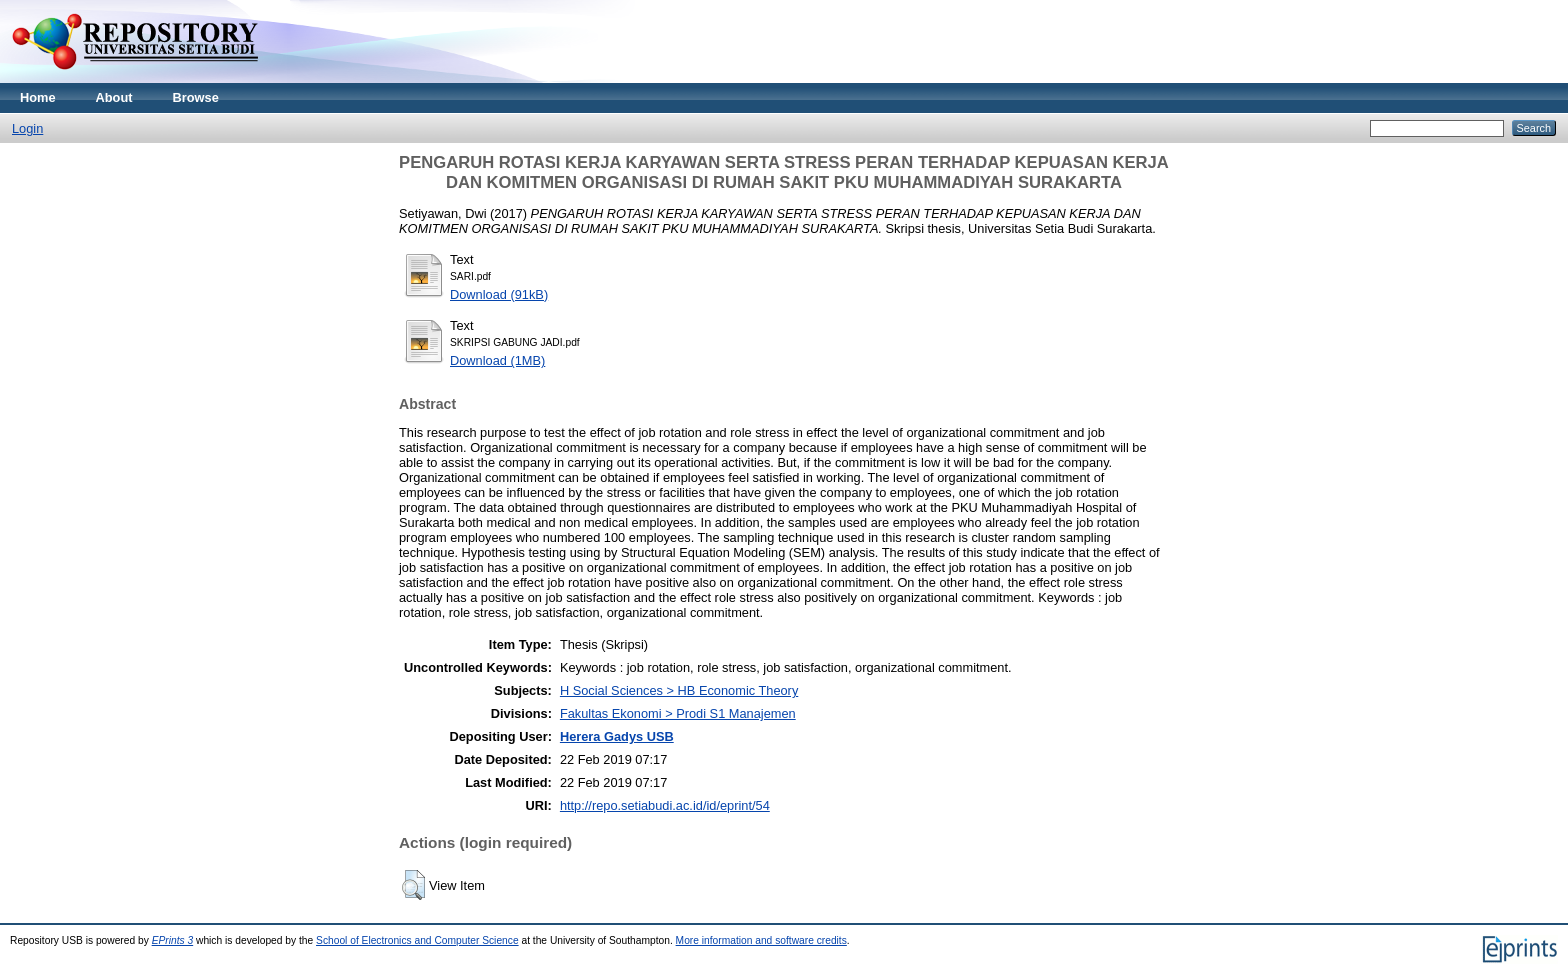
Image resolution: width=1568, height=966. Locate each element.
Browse (196, 97)
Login (27, 128)
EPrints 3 (173, 940)
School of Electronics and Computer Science (417, 940)
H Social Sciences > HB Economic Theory (679, 690)
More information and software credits (761, 940)
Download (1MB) (497, 360)
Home (38, 97)
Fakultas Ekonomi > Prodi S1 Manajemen (678, 713)
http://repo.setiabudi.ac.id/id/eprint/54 (665, 805)
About (114, 97)
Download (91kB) (499, 294)
